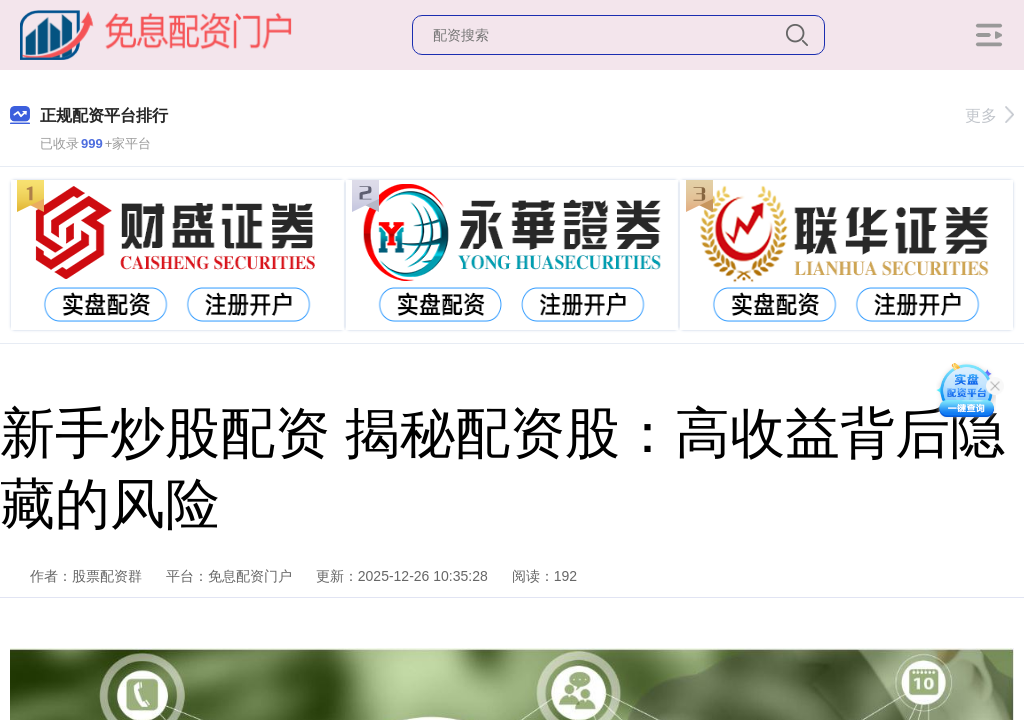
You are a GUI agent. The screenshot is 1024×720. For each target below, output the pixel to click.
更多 (989, 115)
